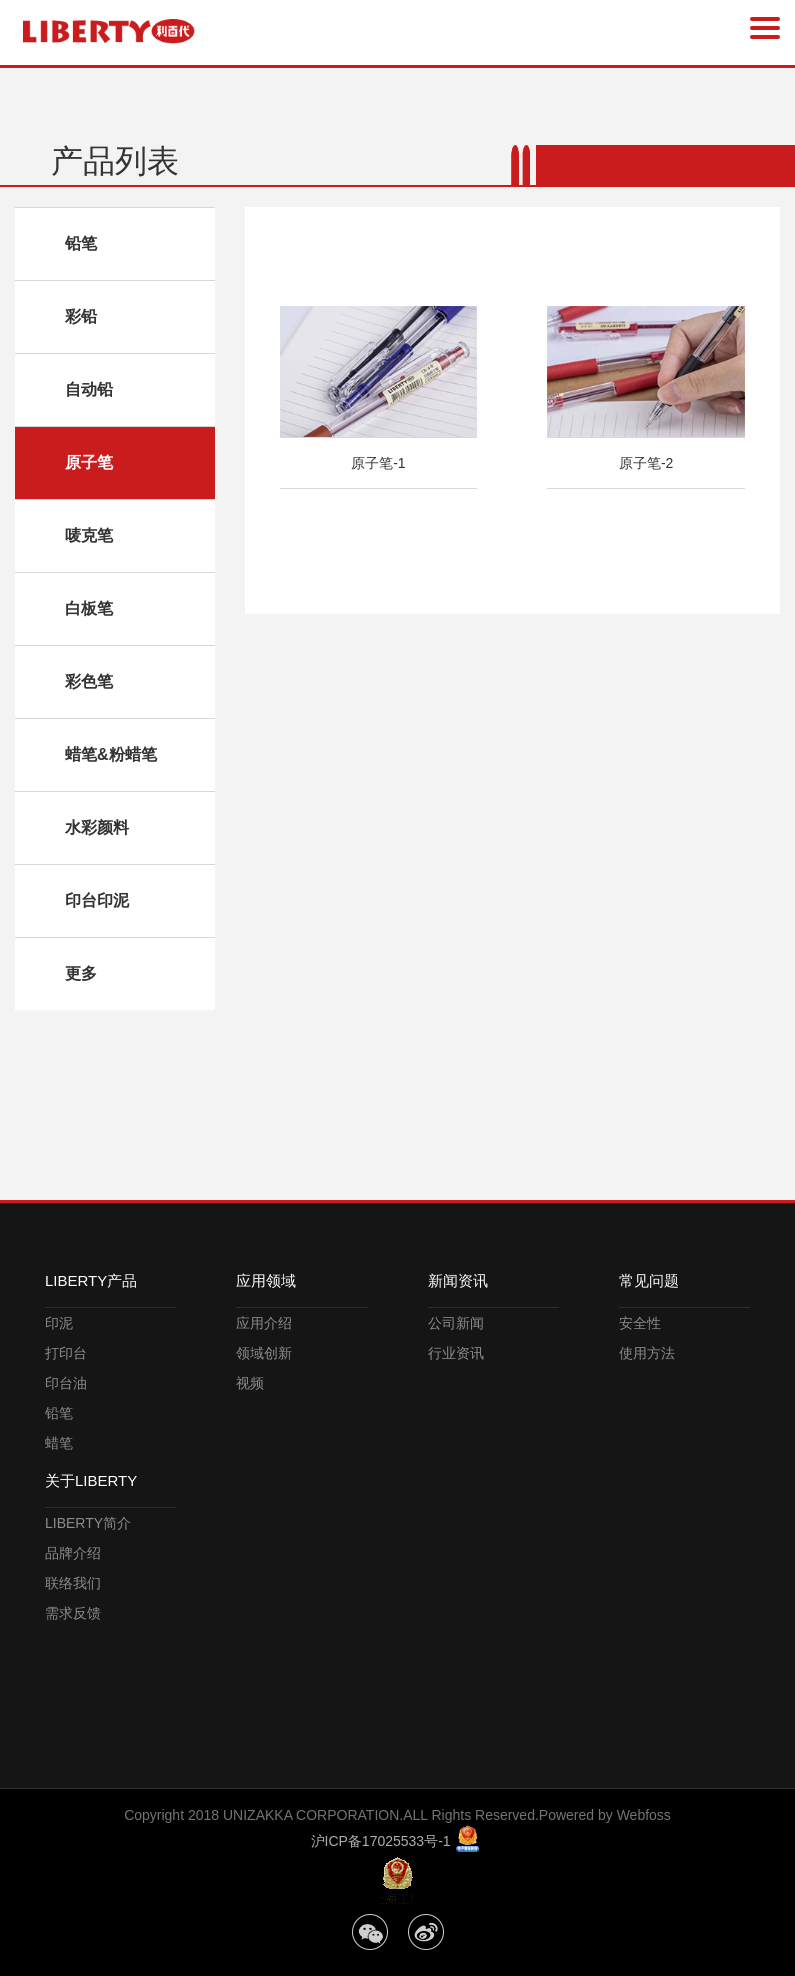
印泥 (59, 1323)
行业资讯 (456, 1353)
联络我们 (73, 1583)
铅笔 (81, 243)
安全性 (640, 1323)
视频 (250, 1383)
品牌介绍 (73, 1553)
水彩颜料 (97, 827)
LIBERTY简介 (88, 1523)
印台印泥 (97, 900)
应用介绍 (264, 1323)
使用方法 (647, 1353)
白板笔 (89, 608)
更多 (81, 973)
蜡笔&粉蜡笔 (111, 754)
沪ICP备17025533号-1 (383, 1841)
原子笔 (89, 462)
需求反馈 (73, 1613)
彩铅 (81, 316)
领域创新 (264, 1353)
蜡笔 (59, 1443)
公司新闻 (456, 1323)
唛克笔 (89, 535)
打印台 (66, 1353)
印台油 (66, 1383)
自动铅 (89, 389)
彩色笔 (89, 681)
